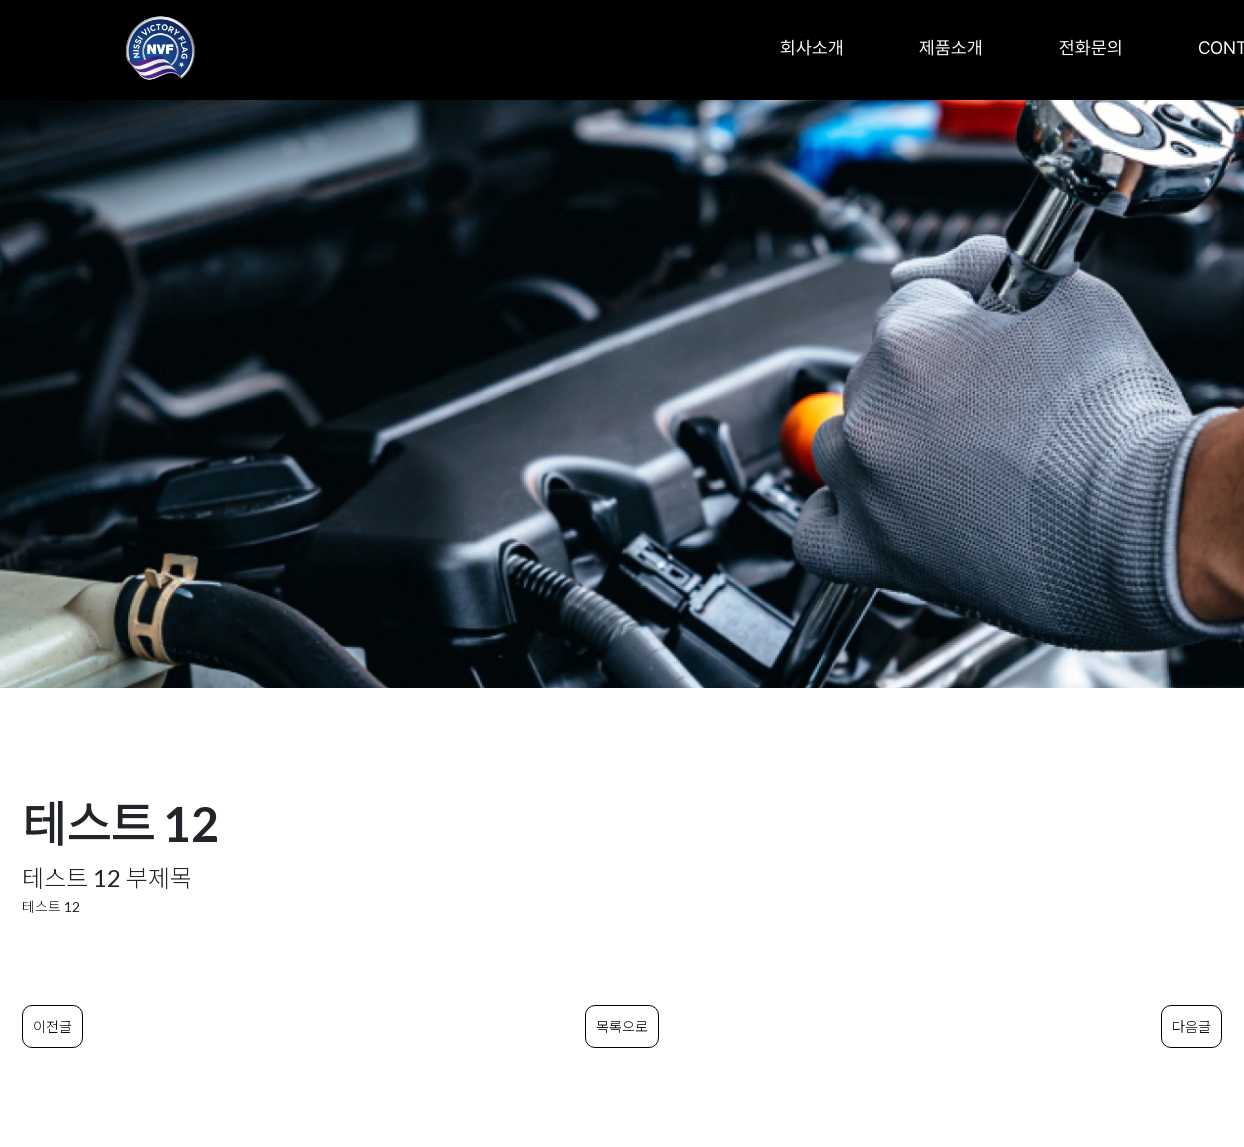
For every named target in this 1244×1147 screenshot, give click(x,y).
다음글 (1191, 1026)
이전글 (52, 1026)
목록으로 (622, 1026)
